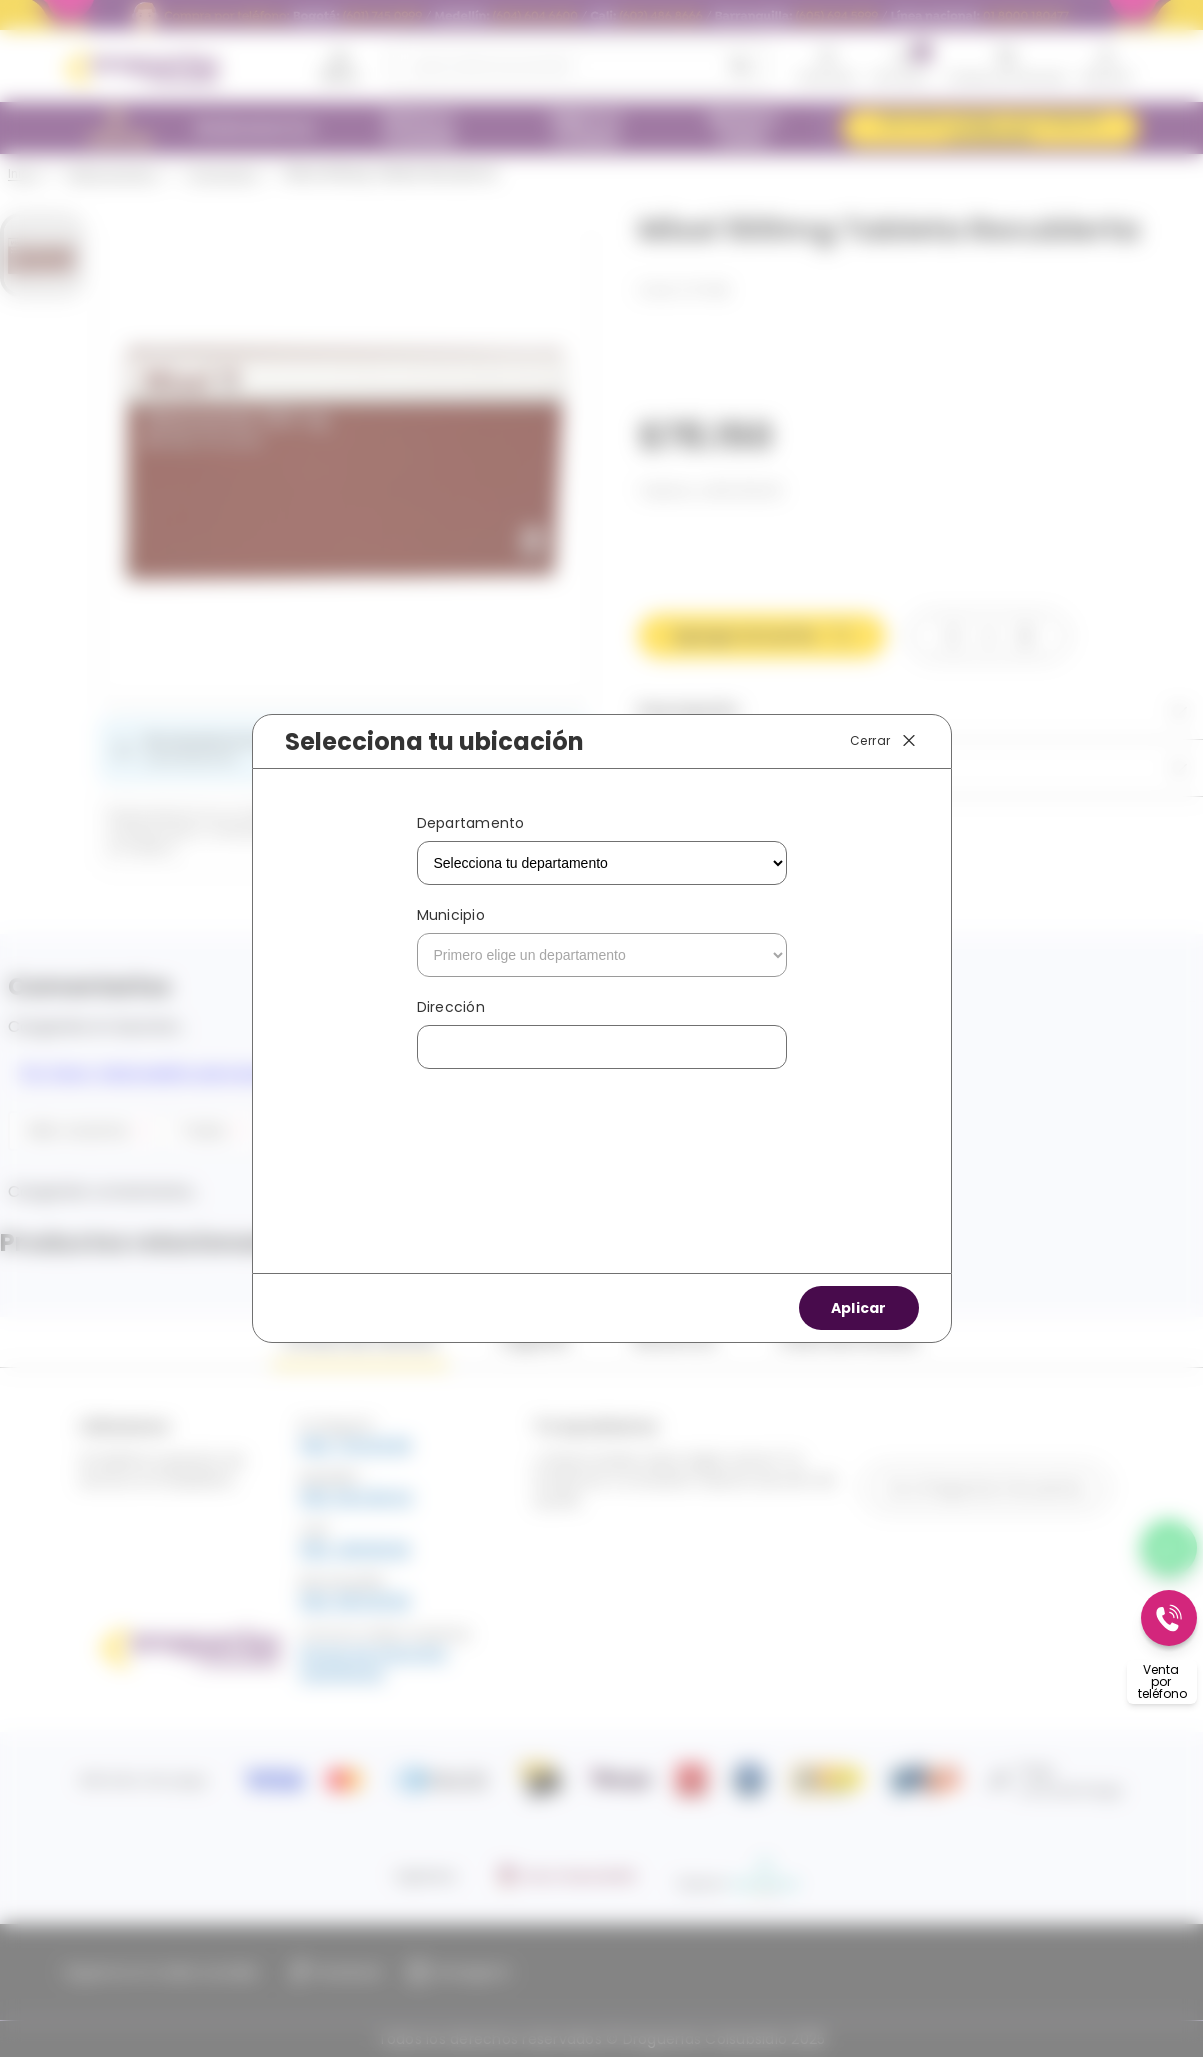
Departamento (471, 823)
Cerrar (884, 741)
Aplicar (859, 1308)
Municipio (451, 915)
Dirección (451, 1007)
